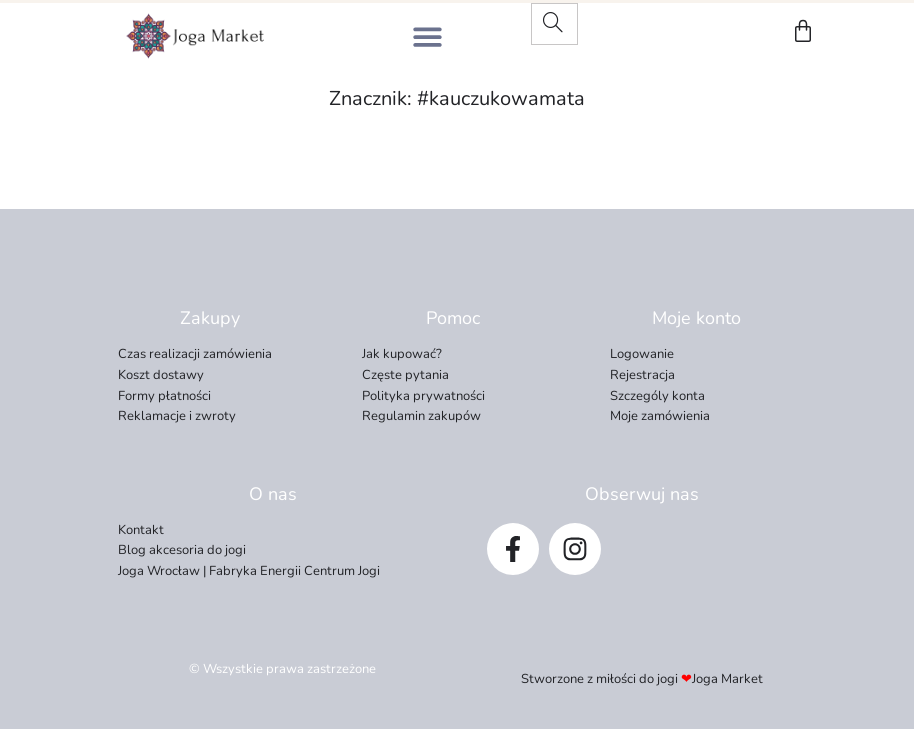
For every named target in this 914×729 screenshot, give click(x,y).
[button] (427, 36)
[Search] (553, 24)
